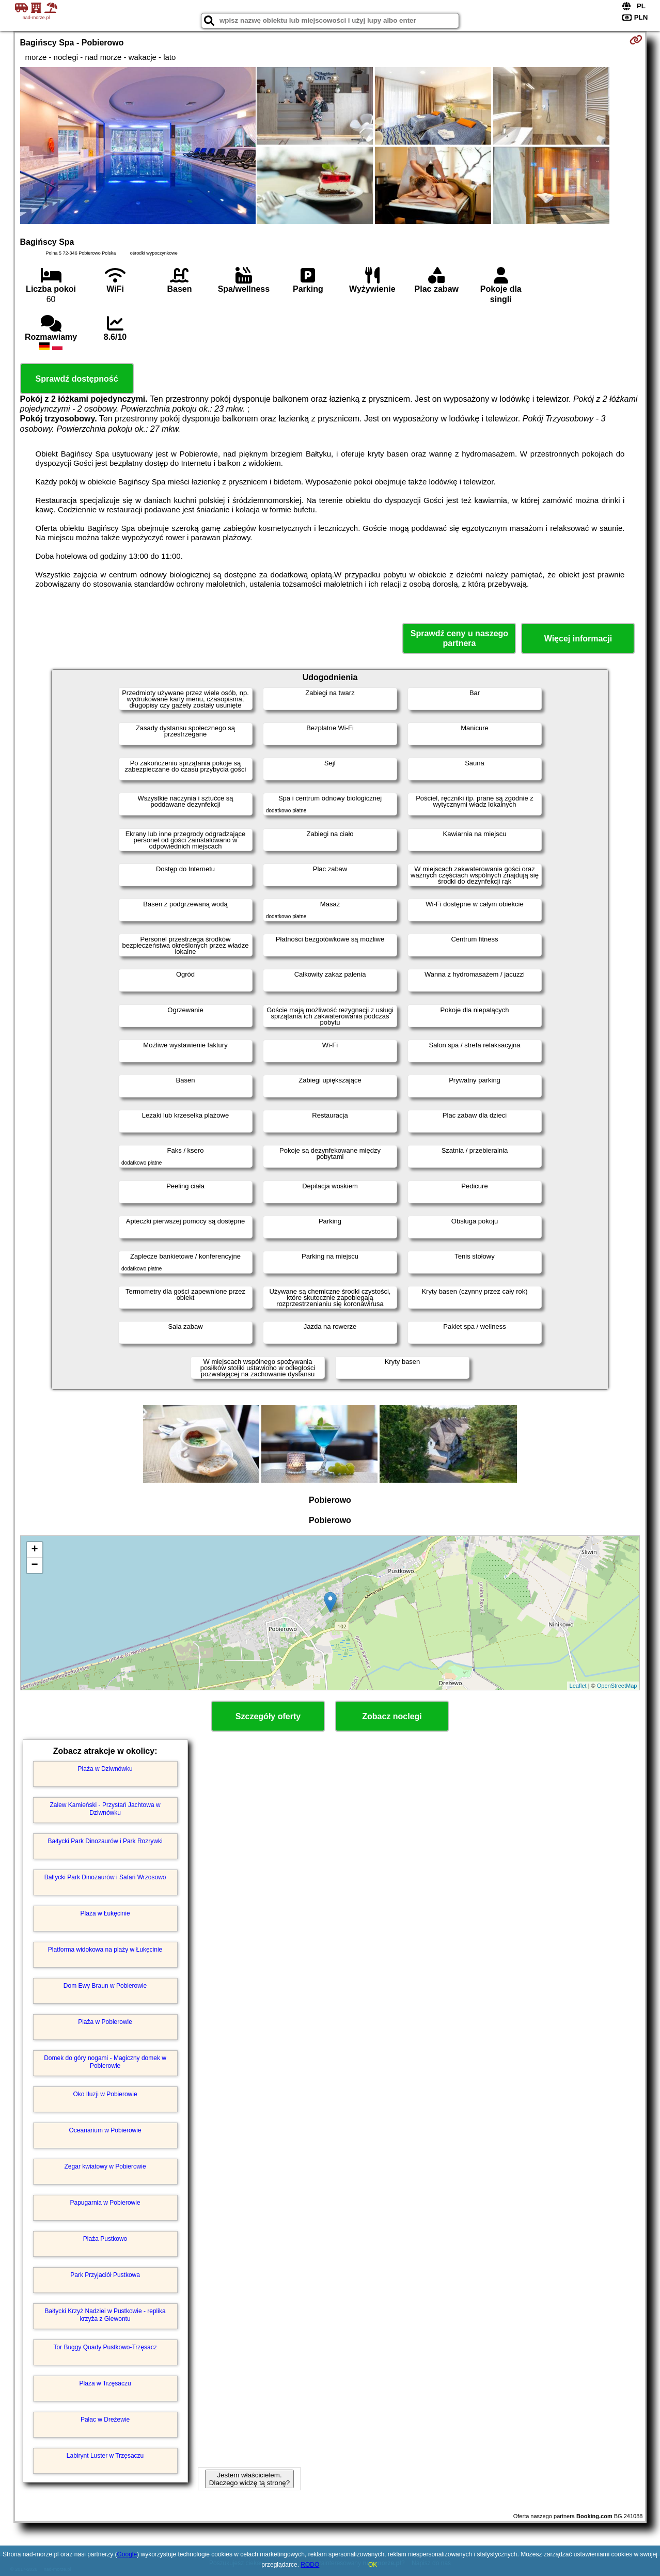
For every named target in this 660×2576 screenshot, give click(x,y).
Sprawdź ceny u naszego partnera (459, 638)
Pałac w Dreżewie (105, 2419)
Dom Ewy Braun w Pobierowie (105, 1985)
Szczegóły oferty (268, 1716)
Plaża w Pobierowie (105, 2021)
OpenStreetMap (617, 1686)
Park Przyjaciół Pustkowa (105, 2275)
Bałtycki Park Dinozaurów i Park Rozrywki (105, 1841)
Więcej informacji (578, 638)
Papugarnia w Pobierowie (105, 2202)
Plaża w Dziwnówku (105, 1768)
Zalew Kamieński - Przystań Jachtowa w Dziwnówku (105, 1808)
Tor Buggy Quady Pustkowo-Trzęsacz (104, 2347)
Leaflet (578, 1686)
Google (127, 2554)
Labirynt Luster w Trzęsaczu (105, 2455)
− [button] (34, 1565)
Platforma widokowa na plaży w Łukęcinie (105, 1949)
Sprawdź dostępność (77, 378)
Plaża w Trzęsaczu (105, 2383)
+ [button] (34, 1550)
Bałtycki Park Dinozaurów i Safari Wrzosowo (105, 1877)
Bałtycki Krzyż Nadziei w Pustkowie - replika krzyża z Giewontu (105, 2314)
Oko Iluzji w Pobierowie (105, 2094)
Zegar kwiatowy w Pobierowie (105, 2166)
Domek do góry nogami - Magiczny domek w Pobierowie (105, 2061)
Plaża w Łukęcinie (105, 1913)
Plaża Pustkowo (105, 2238)
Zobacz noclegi (392, 1716)
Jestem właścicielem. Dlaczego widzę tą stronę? (249, 2479)
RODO (310, 2564)
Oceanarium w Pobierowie (105, 2130)
